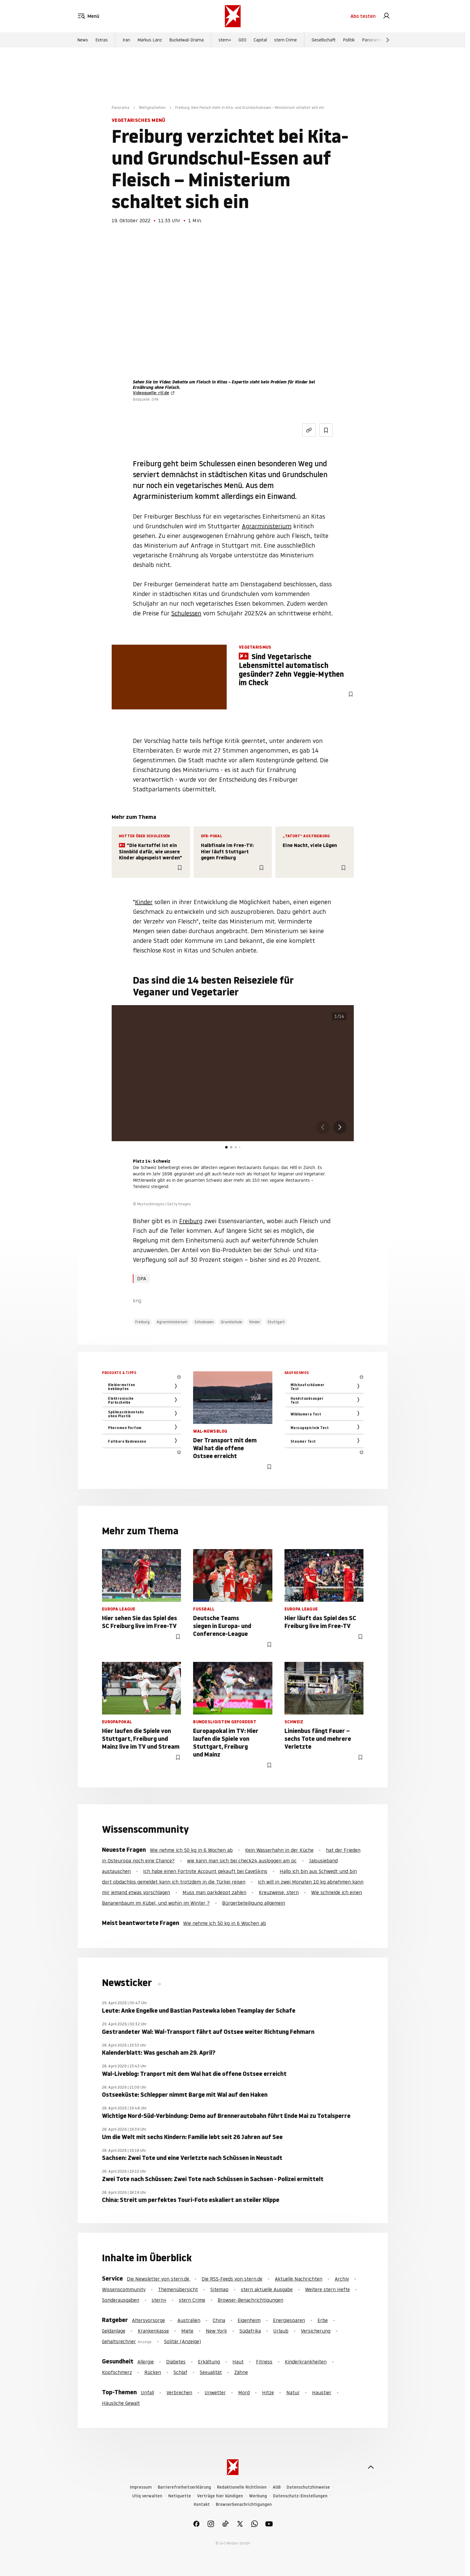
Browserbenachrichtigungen (244, 2504)
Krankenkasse (153, 2331)
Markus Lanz (149, 43)
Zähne (241, 2372)
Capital (260, 43)
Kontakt (202, 2504)
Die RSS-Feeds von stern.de (232, 2279)
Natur (293, 2392)
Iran (126, 43)
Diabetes (176, 2362)
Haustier (321, 2392)
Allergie (145, 2362)
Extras (101, 43)
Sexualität (211, 2372)
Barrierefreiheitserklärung (184, 2487)
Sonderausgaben (120, 2300)
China (219, 2320)
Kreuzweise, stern (279, 1892)
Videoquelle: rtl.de (151, 393)
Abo (363, 18)
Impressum (141, 2487)
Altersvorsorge (148, 2320)
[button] (340, 1127)
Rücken (152, 2372)
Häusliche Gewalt (121, 2403)
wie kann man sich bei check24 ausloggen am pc (242, 1861)
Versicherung (315, 2331)
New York (216, 2331)
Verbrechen (179, 2392)
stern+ (225, 43)
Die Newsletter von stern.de (159, 2279)
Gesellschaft (324, 43)
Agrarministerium (266, 526)
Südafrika (250, 2331)
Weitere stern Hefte (327, 2289)
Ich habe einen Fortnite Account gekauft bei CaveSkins (205, 1871)
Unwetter (215, 2392)
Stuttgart (276, 1322)
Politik (349, 43)
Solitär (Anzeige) (182, 2341)
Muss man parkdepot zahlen (214, 1892)
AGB (277, 2487)
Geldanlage (113, 2331)
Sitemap (219, 2289)
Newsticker (128, 1983)
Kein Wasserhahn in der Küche (279, 1850)
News (82, 43)
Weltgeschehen (152, 107)
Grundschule (231, 1322)
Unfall (147, 2392)
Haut (238, 2362)
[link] (386, 18)
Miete (187, 2331)
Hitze (268, 2392)
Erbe (322, 2320)
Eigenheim (249, 2320)
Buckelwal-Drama (186, 43)
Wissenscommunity (124, 2289)
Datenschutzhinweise (308, 2487)
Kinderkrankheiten (306, 2362)
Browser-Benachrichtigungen (250, 2300)
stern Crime (285, 43)
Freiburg (190, 1221)
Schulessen (186, 613)
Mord (244, 2392)
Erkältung (209, 2362)
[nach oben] (371, 2467)
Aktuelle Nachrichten (298, 2279)
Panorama (372, 43)
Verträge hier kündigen (220, 2496)
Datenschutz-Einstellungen (300, 2496)
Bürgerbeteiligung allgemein (253, 1903)
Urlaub (280, 2331)
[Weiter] (388, 43)
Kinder (144, 902)
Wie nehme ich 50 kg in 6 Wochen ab (191, 1850)
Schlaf (180, 2372)
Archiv (342, 2279)
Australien (188, 2320)
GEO (242, 43)
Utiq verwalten (147, 2496)
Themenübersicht (178, 2289)
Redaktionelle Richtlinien (242, 2487)
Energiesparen (289, 2320)
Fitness (264, 2362)
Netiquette (179, 2496)
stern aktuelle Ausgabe (267, 2289)
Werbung (258, 2496)
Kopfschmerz (117, 2372)
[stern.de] (233, 18)
